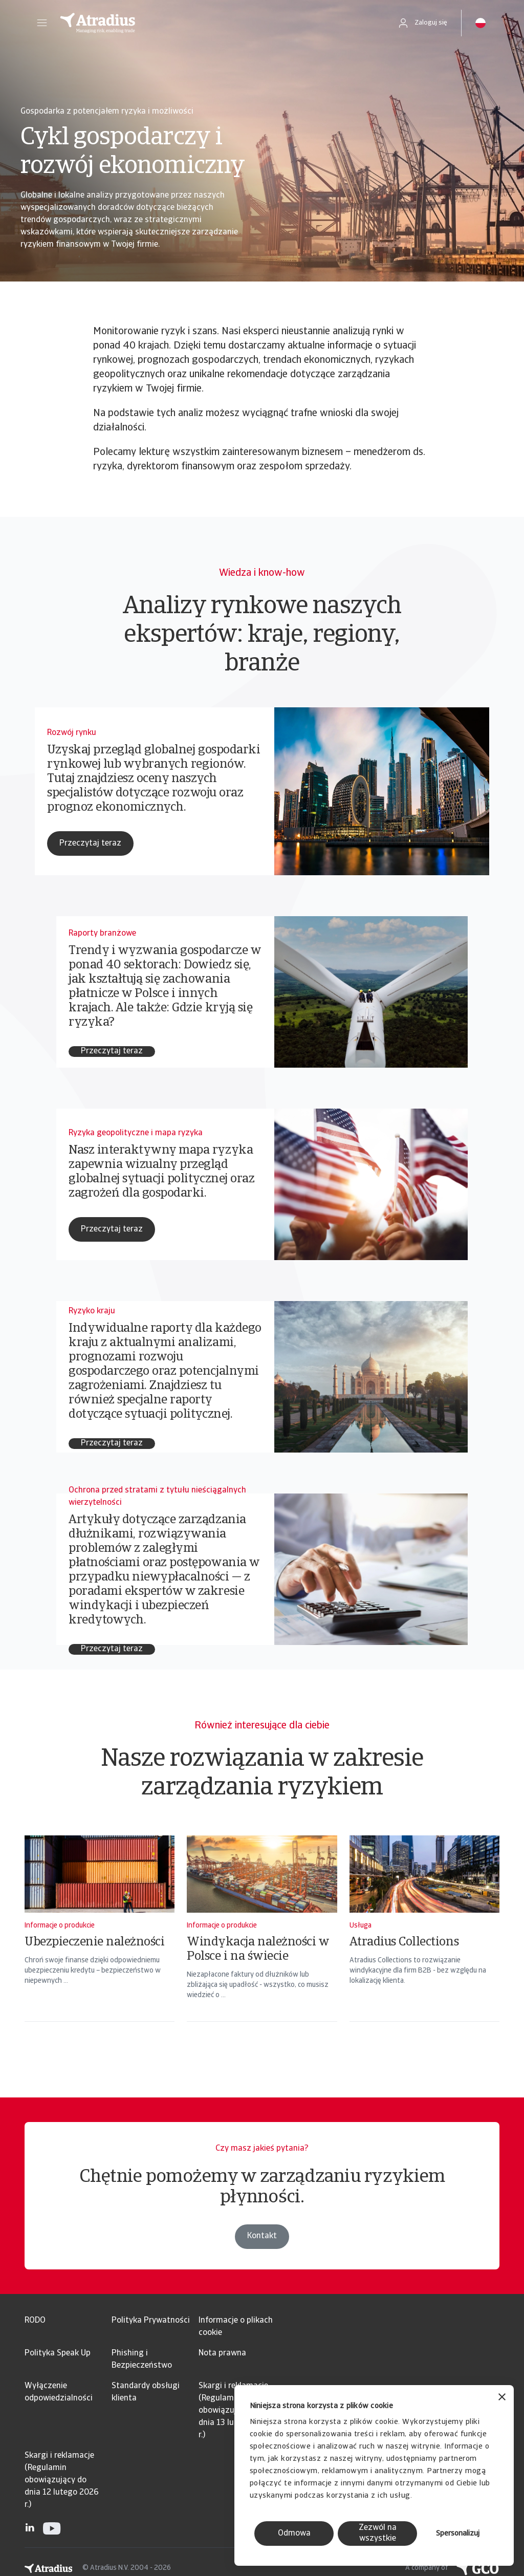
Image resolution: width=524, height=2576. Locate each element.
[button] (42, 23)
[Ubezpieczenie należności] (99, 1941)
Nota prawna (222, 2353)
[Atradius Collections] (424, 1941)
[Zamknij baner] (502, 2398)
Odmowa (294, 2533)
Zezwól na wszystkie (378, 2533)
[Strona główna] (217, 23)
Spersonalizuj (457, 2534)
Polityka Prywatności (151, 2321)
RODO (35, 2321)
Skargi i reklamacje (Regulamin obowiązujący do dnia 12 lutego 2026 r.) (62, 2480)
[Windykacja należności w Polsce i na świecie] (262, 1941)
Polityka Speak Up (58, 2353)
